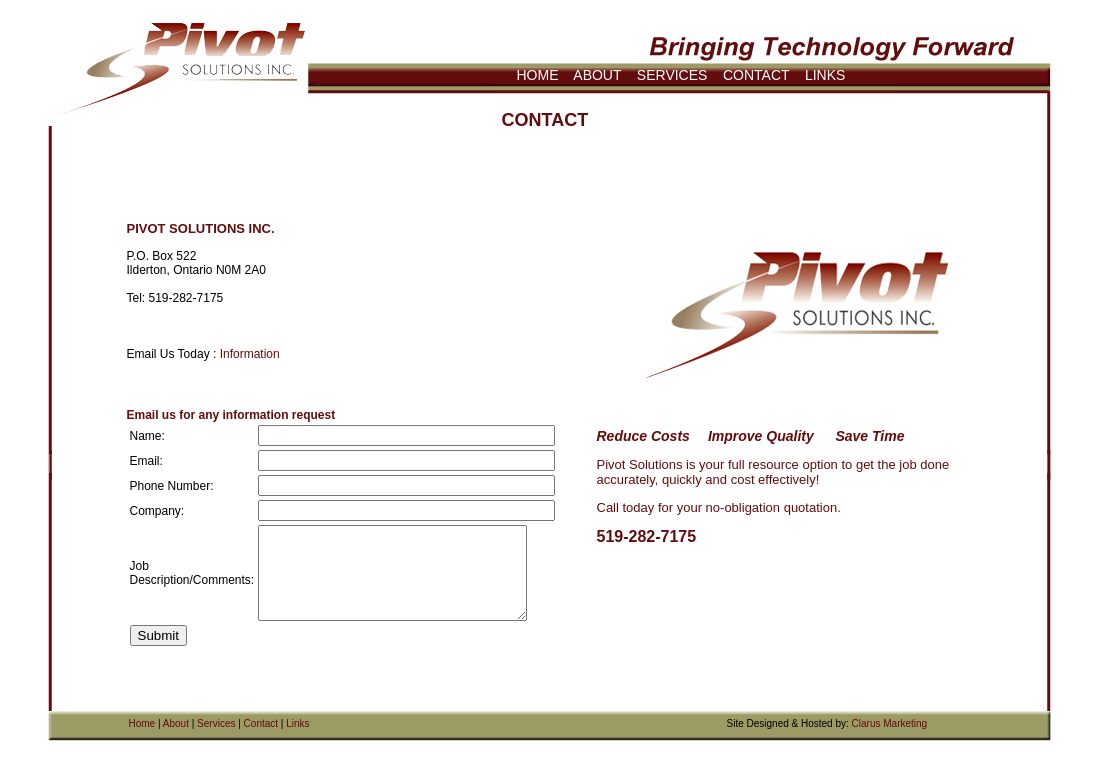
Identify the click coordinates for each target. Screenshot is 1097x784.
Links (297, 723)
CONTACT (756, 75)
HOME (538, 75)
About (176, 723)
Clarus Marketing (890, 723)
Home (142, 723)
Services (216, 723)
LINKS (825, 75)
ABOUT (597, 75)
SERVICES (672, 75)
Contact (261, 723)
